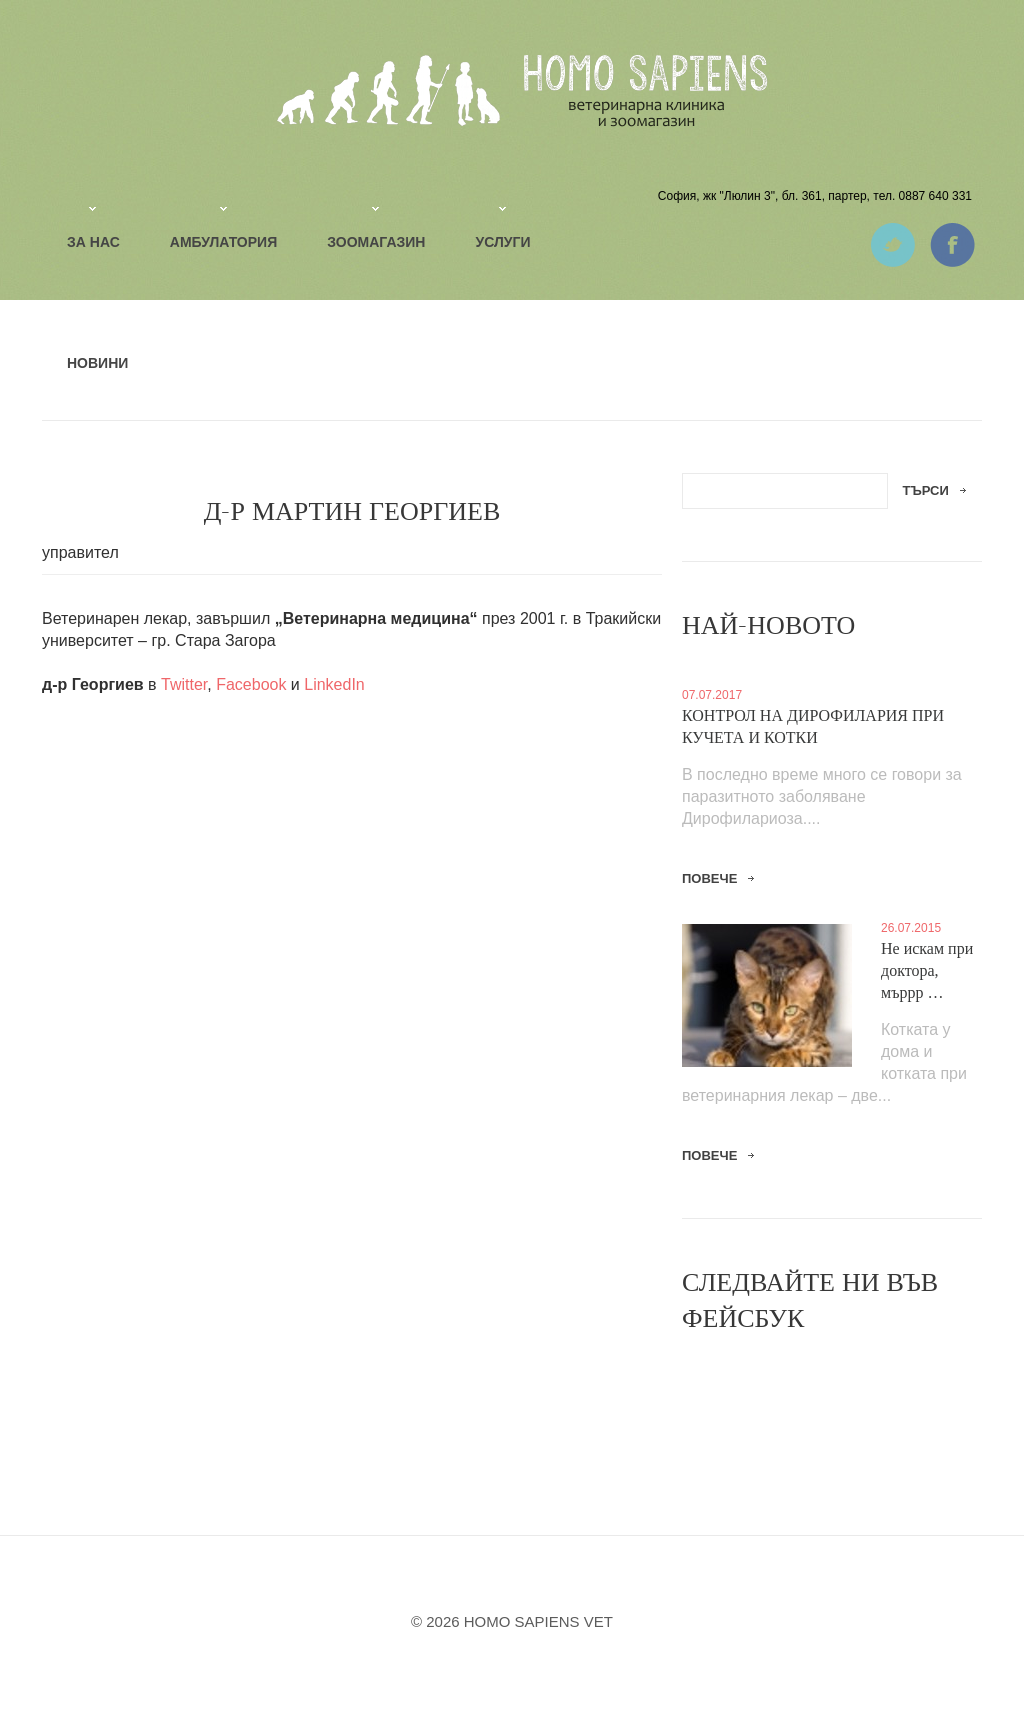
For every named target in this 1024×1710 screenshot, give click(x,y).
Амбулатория (223, 242)
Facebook (251, 684)
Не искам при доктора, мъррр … (927, 970)
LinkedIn (334, 684)
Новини (97, 363)
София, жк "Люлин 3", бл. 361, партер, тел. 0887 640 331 (815, 196)
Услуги (502, 242)
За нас (93, 242)
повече (709, 878)
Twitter (184, 684)
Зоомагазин (376, 242)
